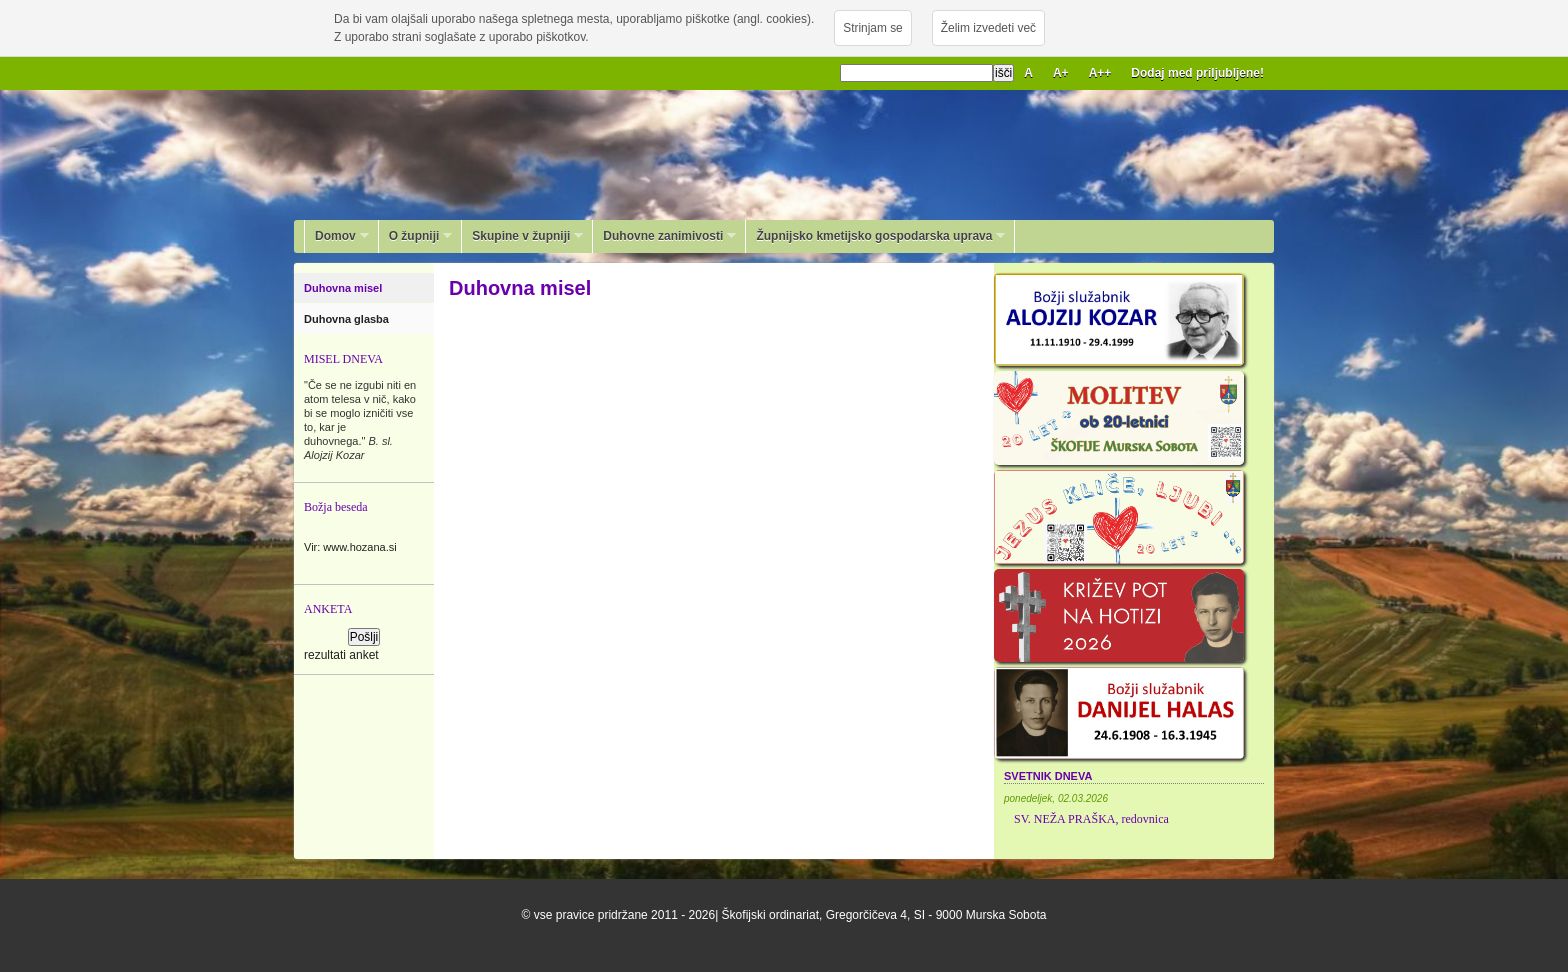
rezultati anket (341, 655)
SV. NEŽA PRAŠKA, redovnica (1091, 819)
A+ (1061, 73)
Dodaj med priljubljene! (1197, 73)
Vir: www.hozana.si (350, 547)
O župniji (416, 236)
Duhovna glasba (348, 319)
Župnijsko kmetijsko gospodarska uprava (875, 236)
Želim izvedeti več (988, 28)
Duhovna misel (344, 288)
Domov (337, 236)
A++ (1100, 73)
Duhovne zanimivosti (664, 236)
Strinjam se (872, 28)
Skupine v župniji (522, 236)
